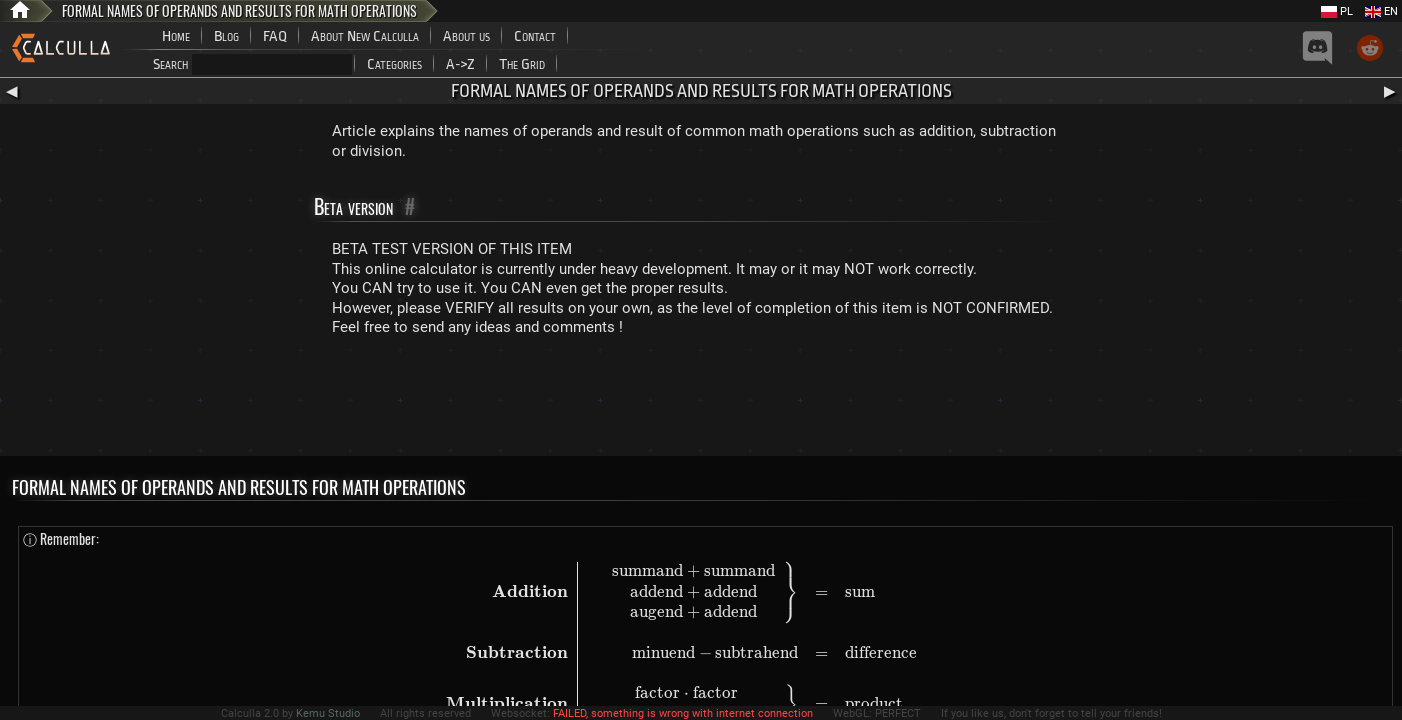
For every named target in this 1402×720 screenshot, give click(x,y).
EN (1381, 11)
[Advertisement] (701, 401)
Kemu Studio (328, 713)
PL (1337, 11)
